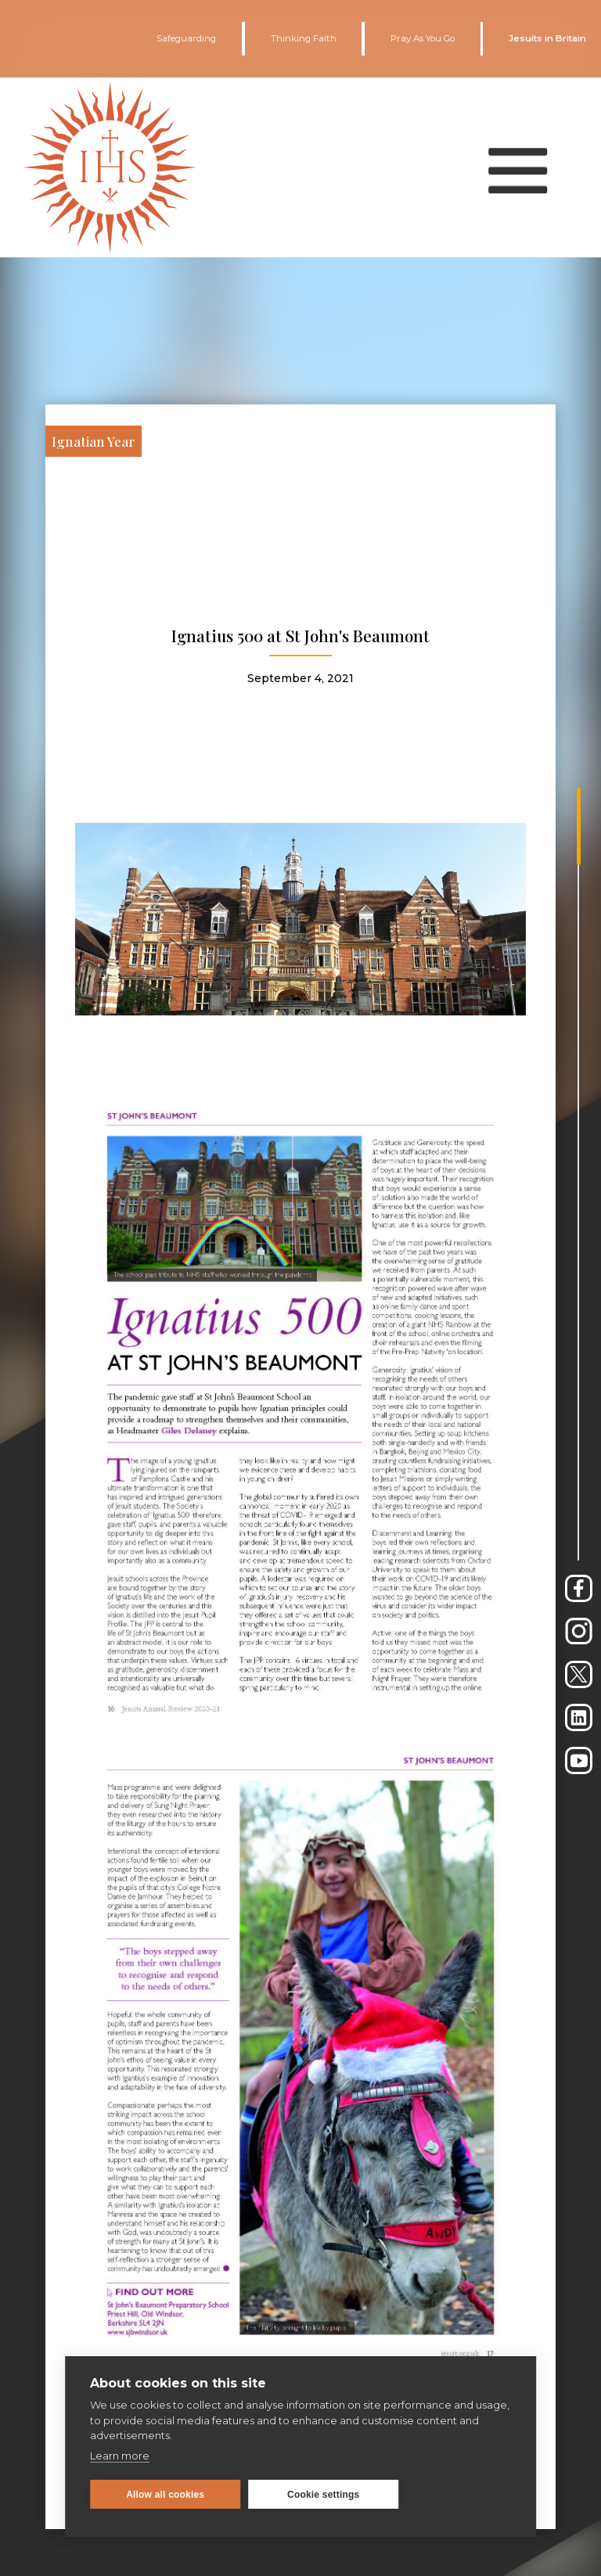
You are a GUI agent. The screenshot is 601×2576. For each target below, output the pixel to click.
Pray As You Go (422, 38)
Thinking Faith (303, 38)
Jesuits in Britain (547, 38)
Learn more (119, 2455)
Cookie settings (323, 2494)
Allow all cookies (165, 2494)
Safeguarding (186, 38)
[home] (109, 167)
